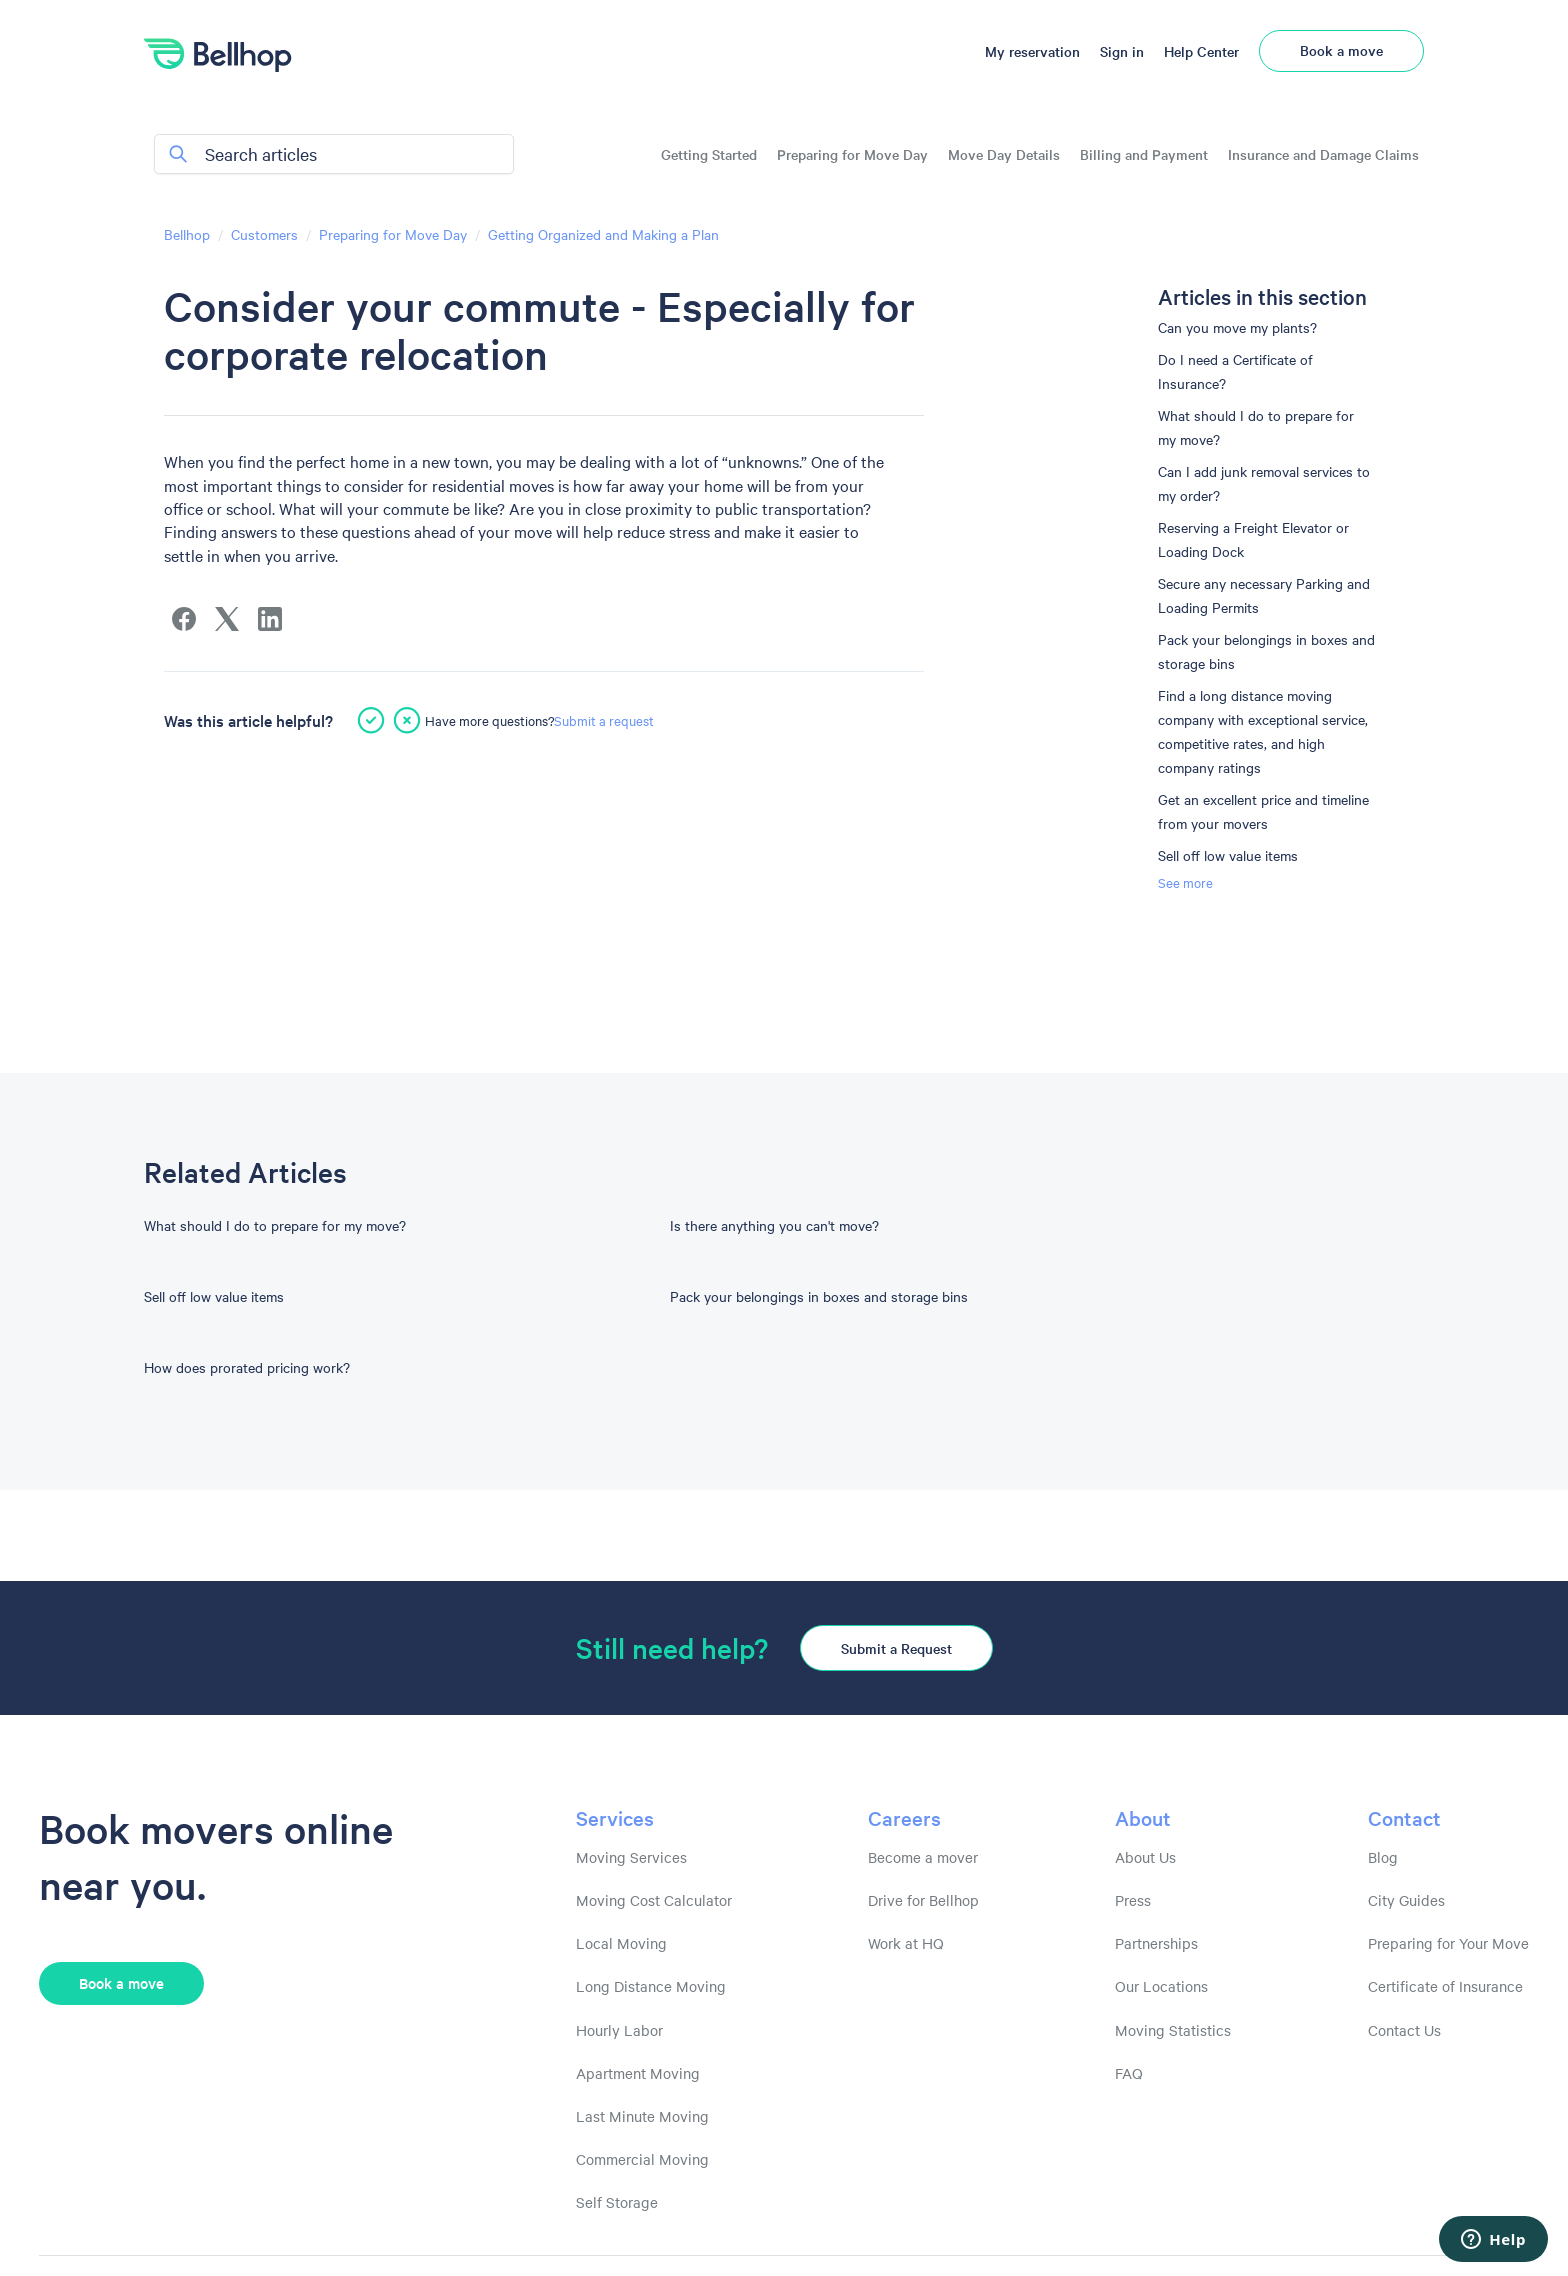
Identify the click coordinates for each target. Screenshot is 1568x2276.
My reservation (1032, 51)
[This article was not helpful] (407, 720)
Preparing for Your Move (1448, 1943)
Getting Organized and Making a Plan (603, 234)
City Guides (1406, 1900)
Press (1133, 1900)
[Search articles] (334, 154)
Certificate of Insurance (1445, 1986)
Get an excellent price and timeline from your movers (1263, 811)
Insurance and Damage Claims (1323, 154)
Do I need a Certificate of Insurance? (1235, 371)
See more (1185, 882)
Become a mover (923, 1857)
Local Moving (621, 1943)
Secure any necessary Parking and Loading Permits (1264, 595)
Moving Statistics (1173, 2030)
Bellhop (187, 234)
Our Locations (1161, 1986)
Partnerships (1156, 1943)
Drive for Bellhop (923, 1900)
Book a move (1341, 50)
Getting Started (709, 154)
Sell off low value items (1228, 855)
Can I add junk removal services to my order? (1264, 483)
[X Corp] (227, 619)
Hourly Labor (619, 2030)
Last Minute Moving (642, 2116)
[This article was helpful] (371, 720)
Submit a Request (896, 1648)
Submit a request (604, 720)
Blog (1383, 1857)
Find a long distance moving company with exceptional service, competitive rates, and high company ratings (1263, 731)
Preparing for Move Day (852, 154)
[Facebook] (184, 619)
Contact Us (1404, 2030)
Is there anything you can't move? (774, 1225)
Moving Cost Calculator (654, 1900)
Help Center (1201, 51)
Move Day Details (1004, 154)
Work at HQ (906, 1943)
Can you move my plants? (1237, 327)
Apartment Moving (638, 2073)
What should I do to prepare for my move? (1256, 427)
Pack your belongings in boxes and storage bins (1266, 651)
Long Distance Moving (651, 1986)
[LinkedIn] (270, 619)
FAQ (1129, 2073)
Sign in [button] (1122, 51)
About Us (1145, 1857)
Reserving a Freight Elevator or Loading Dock (1253, 539)
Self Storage (617, 2202)
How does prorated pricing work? (247, 1367)
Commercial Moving (642, 2159)
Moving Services (631, 1857)
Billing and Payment (1144, 154)
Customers (264, 234)
